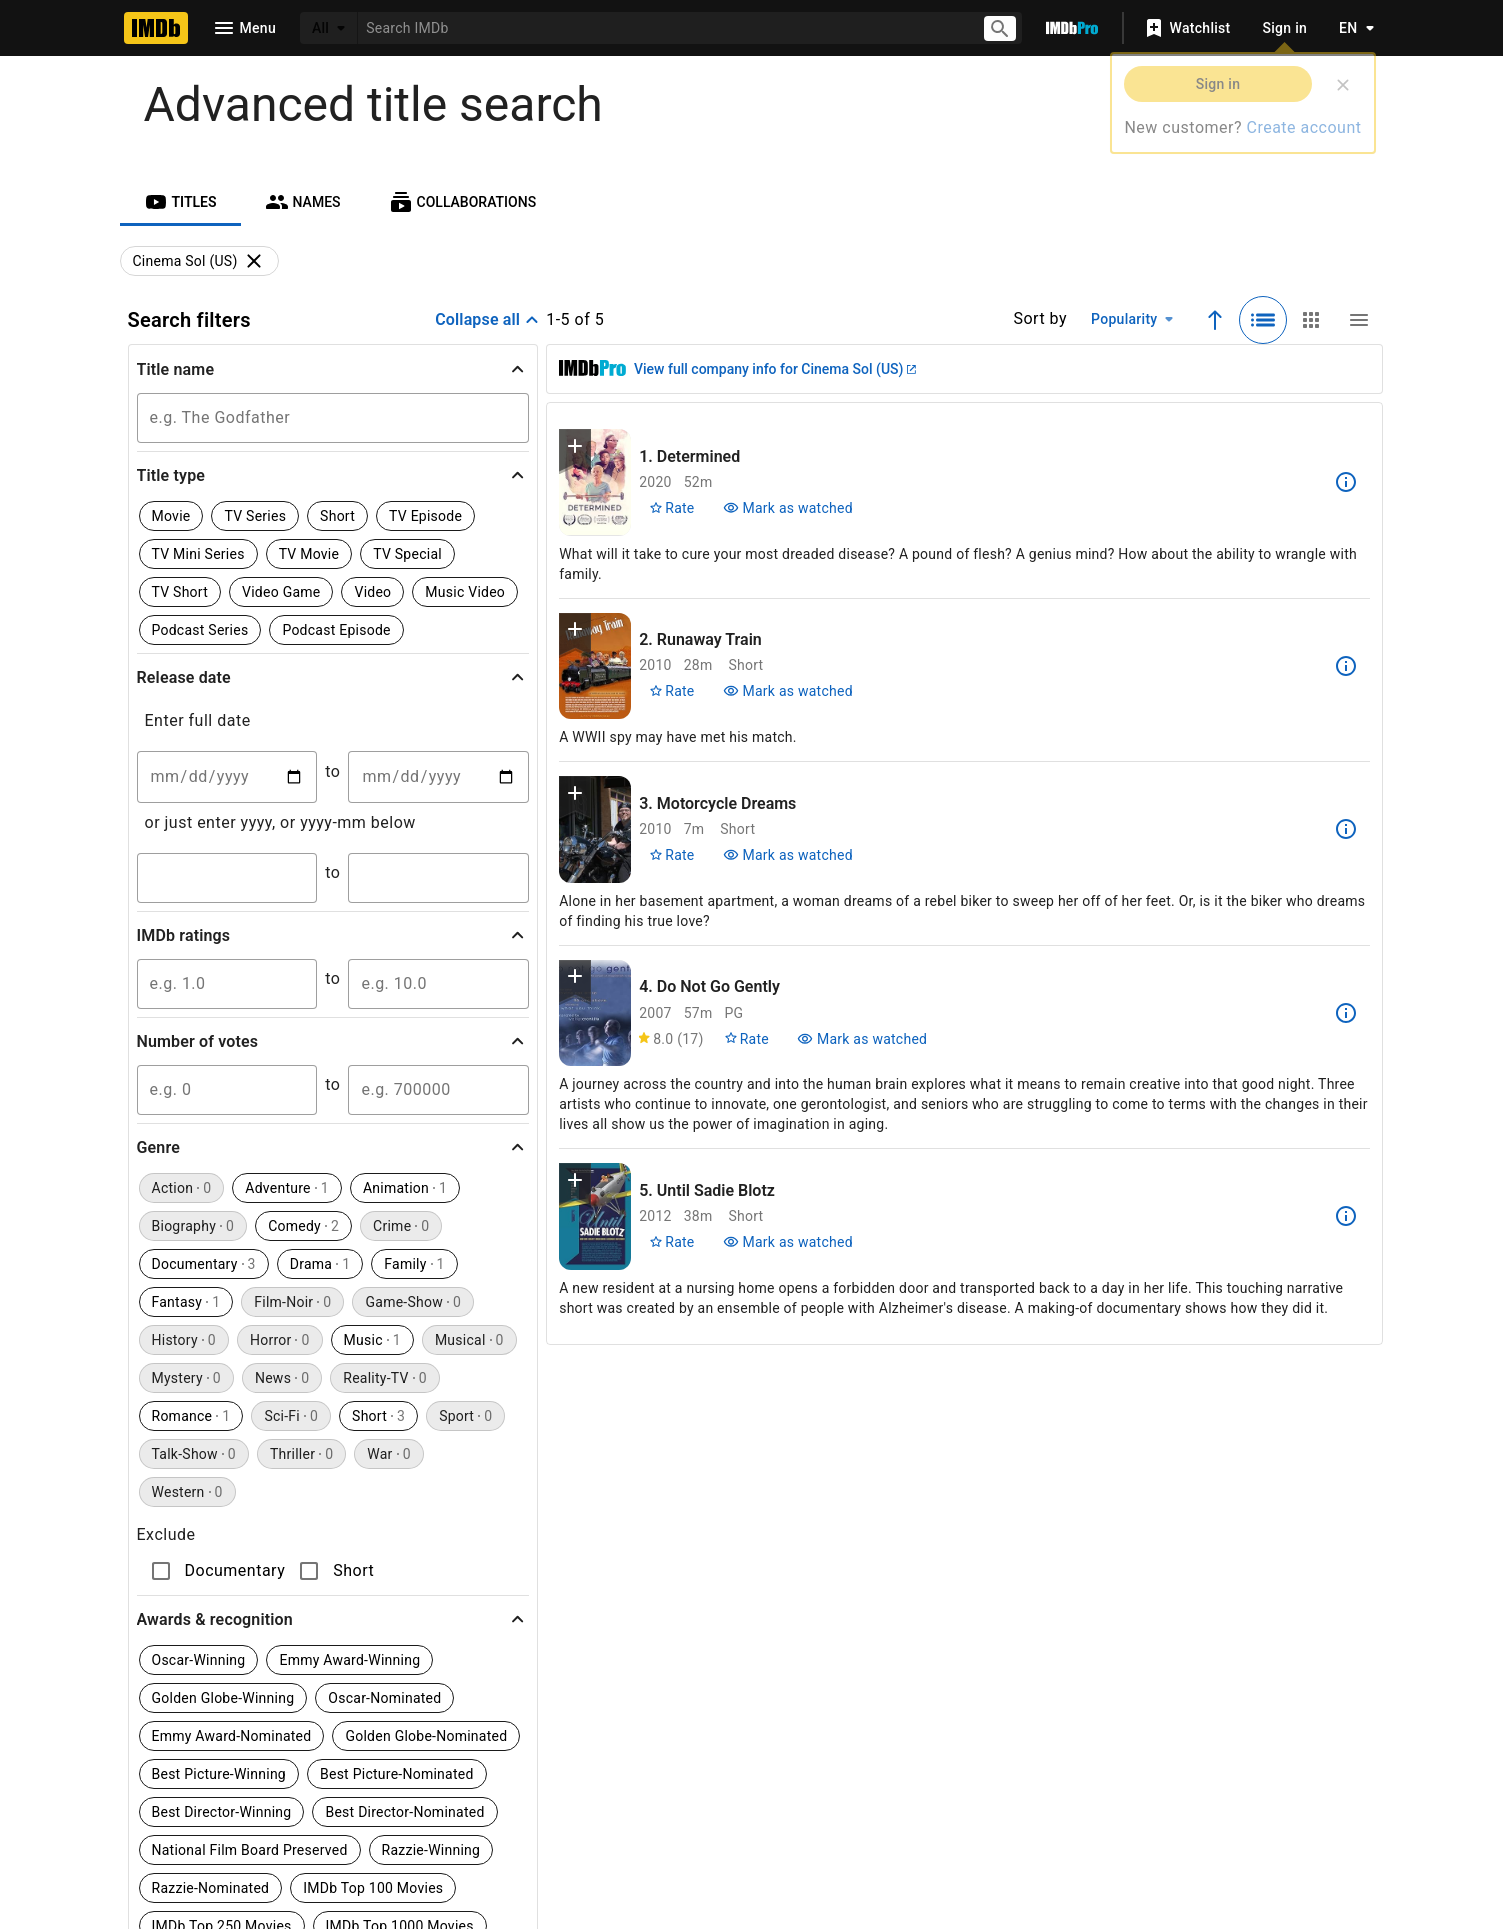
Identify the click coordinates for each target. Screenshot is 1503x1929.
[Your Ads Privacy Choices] (968, 1844)
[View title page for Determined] (595, 482)
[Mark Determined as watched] (788, 508)
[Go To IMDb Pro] (1072, 28)
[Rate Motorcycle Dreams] (671, 855)
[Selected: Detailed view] (1263, 320)
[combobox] (661, 27)
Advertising (487, 1844)
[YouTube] (607, 1733)
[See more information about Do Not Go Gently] (1346, 1013)
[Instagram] (479, 1733)
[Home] (156, 28)
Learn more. (567, 1530)
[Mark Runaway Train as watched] (788, 691)
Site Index (558, 1804)
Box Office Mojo (813, 1804)
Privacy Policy (872, 1844)
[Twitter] (543, 1733)
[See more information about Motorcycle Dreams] (1346, 829)
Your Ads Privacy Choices (1092, 1844)
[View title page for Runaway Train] (595, 666)
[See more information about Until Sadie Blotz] (1346, 1216)
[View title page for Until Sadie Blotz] (595, 1216)
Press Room (358, 1844)
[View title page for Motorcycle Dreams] (595, 829)
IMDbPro (675, 1804)
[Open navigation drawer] (244, 28)
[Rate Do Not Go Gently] (746, 1039)
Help (457, 1804)
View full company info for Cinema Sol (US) (775, 369)
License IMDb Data (992, 1804)
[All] (329, 28)
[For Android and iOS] (1102, 1718)
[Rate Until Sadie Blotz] (671, 1242)
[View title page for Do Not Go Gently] (595, 1013)
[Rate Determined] (671, 508)
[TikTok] (415, 1733)
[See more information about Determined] (1346, 482)
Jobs (594, 1844)
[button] (333, 369)
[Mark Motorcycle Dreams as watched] (788, 855)
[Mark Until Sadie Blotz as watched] (788, 1242)
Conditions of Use (719, 1844)
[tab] (180, 202)
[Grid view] (1311, 320)
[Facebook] (671, 1733)
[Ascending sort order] (1215, 320)
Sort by (1040, 318)
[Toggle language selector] (1351, 28)
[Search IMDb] (661, 27)
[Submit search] (1000, 28)
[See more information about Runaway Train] (1346, 666)
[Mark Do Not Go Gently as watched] (862, 1039)
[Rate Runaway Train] (671, 691)
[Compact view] (1359, 320)
